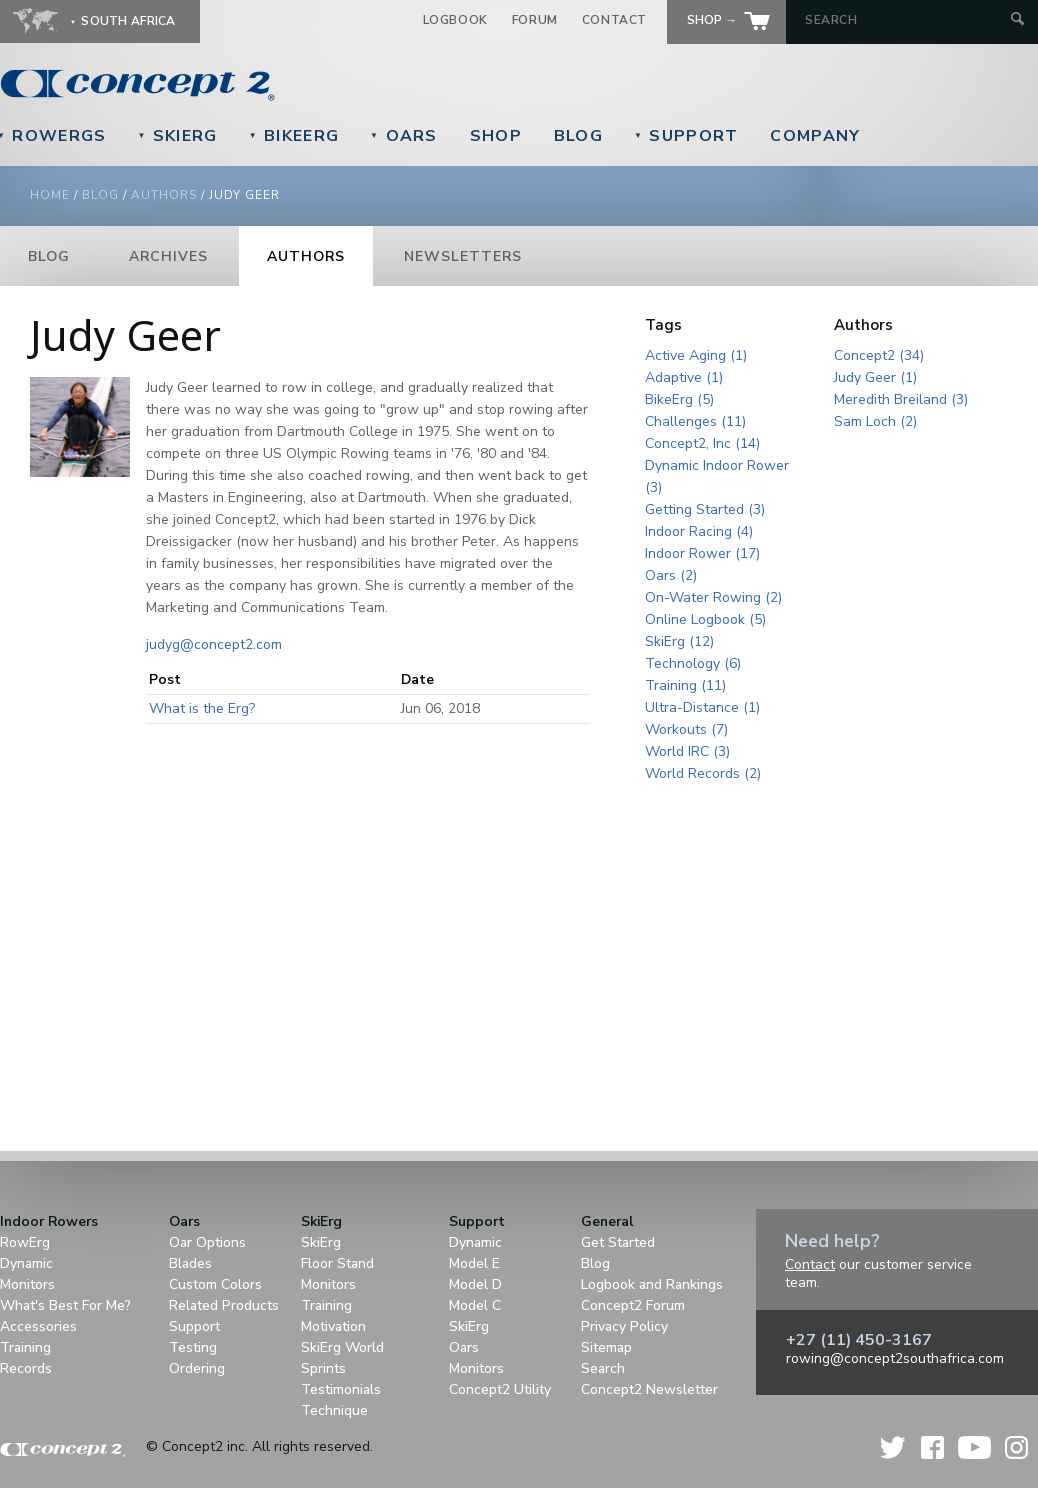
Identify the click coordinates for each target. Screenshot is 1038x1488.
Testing (193, 1347)
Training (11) (685, 685)
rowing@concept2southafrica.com (895, 1358)
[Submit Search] (1017, 20)
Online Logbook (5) (705, 619)
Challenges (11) (695, 421)
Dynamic (26, 1263)
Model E (474, 1263)
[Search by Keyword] (905, 20)
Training (25, 1347)
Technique (334, 1410)
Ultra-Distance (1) (702, 707)
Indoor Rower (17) (702, 553)
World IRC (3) (687, 751)
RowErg (25, 1242)
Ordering (197, 1368)
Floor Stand (337, 1263)
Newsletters (463, 256)
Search (603, 1368)
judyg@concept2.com (214, 644)
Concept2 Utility (500, 1389)
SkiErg (177, 136)
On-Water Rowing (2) (713, 597)
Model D (475, 1284)
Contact (614, 20)
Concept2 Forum (633, 1305)
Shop (496, 136)
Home (50, 195)
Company (815, 136)
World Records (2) (703, 773)
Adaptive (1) (684, 377)
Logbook (455, 20)
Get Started (618, 1242)
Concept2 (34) (879, 355)
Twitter (894, 1447)
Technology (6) (693, 663)
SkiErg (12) (679, 641)
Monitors (27, 1284)
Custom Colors (215, 1284)
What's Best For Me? (65, 1305)
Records (26, 1368)
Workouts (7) (686, 729)
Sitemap (606, 1347)
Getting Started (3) (705, 509)
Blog (578, 136)
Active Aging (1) (696, 355)
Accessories (38, 1326)
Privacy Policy (624, 1326)
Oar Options (207, 1242)
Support (686, 136)
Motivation (333, 1326)
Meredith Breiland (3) (901, 399)
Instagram (1016, 1447)
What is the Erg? (202, 708)
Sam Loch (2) (875, 421)
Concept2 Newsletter (649, 1389)
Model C (475, 1305)
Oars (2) (671, 575)
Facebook (932, 1447)
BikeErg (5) (679, 399)
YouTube (974, 1447)
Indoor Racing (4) (699, 531)
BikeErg (294, 136)
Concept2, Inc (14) (702, 443)
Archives (168, 256)
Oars (404, 136)
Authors (164, 195)
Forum (535, 20)
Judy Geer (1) (875, 377)
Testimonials (341, 1389)
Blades (190, 1263)
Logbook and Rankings (652, 1284)
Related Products (224, 1305)
